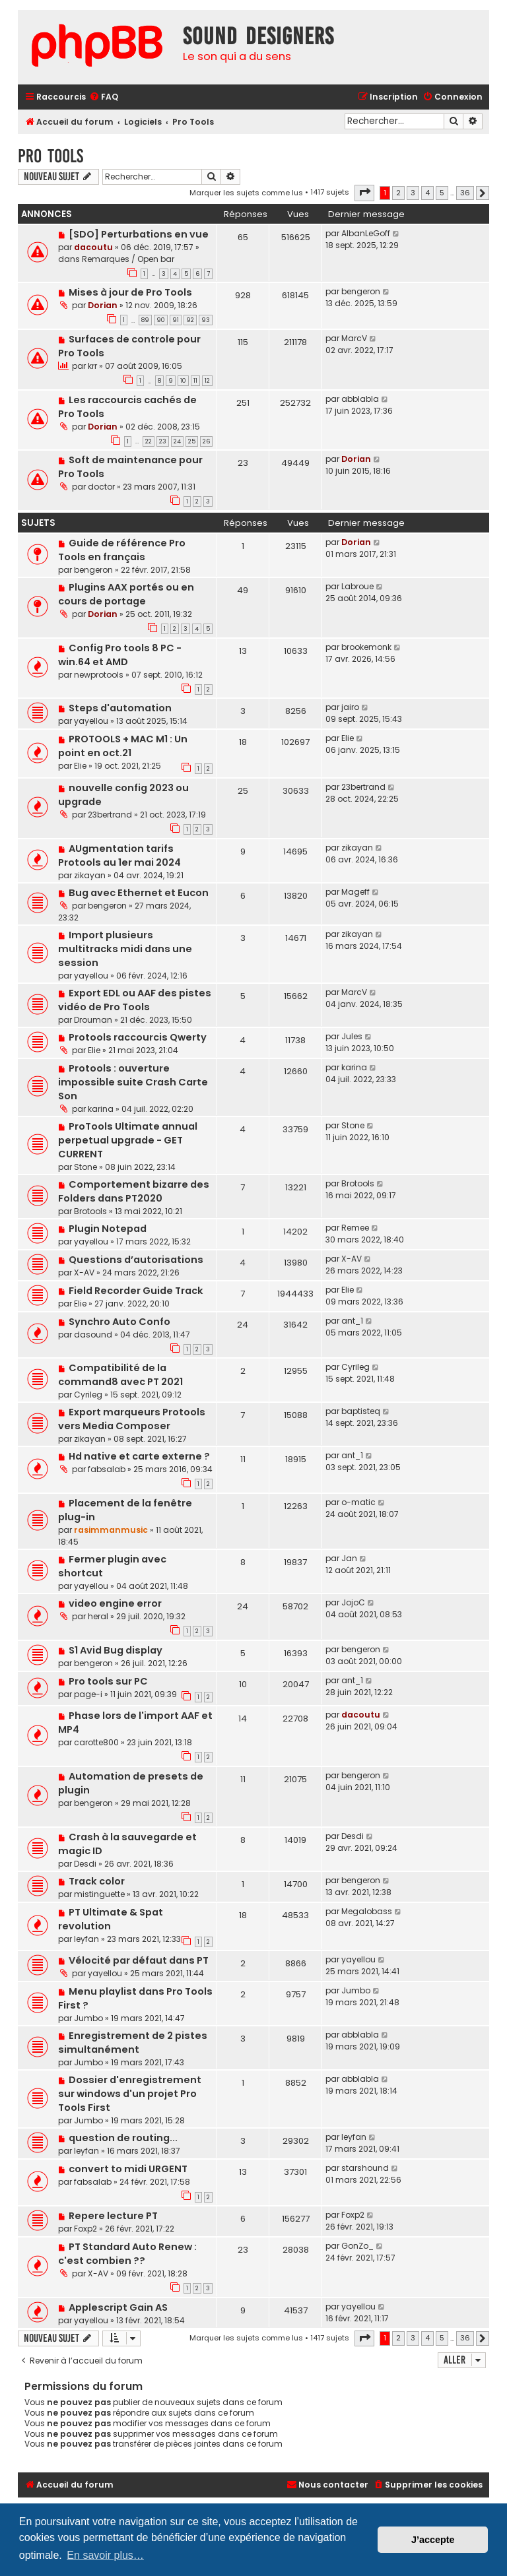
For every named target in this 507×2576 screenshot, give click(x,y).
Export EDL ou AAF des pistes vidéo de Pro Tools (134, 1000)
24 (177, 441)
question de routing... (123, 2137)
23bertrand (110, 814)
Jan (349, 1558)
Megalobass (366, 1911)
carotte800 (96, 1742)
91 (175, 320)
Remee (355, 1227)
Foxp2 (85, 2228)
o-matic (358, 1502)
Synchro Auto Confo (119, 1321)
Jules (351, 1036)
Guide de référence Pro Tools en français (122, 550)
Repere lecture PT (113, 2215)
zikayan (90, 875)
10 (183, 381)
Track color (97, 1881)
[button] (364, 193)
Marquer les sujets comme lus (246, 192)
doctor (101, 486)
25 (191, 441)
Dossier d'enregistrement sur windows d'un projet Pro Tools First (129, 2093)
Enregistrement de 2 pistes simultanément (132, 2042)
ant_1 (352, 1320)
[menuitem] (103, 97)
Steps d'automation (120, 708)
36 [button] (465, 192)
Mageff (355, 891)
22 (148, 441)
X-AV (84, 1272)
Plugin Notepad (108, 1228)
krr (92, 365)
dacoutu (93, 247)
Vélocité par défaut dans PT (139, 1960)
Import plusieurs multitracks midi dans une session (125, 948)
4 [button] (427, 192)
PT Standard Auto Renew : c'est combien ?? (127, 2253)
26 (206, 441)
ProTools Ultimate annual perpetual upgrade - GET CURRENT (127, 1140)
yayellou (91, 720)
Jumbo (88, 2018)
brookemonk (366, 647)
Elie (80, 765)
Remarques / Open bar (128, 259)
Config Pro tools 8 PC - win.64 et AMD (120, 654)
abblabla (360, 398)
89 (145, 320)
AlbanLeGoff (365, 233)
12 (207, 381)
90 (160, 320)
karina (101, 1108)
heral (98, 1616)
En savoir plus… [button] (105, 2555)
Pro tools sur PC (108, 1681)
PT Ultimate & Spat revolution (110, 1919)
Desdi (85, 1863)
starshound (365, 2168)
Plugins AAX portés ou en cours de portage (126, 594)
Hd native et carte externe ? (139, 1456)
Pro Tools (50, 156)
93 (205, 320)
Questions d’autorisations (136, 1259)
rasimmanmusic (111, 1529)
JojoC (353, 1602)
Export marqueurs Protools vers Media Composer (131, 1419)
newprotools (98, 674)
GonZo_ (357, 2245)
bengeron (360, 291)
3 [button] (413, 192)
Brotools (90, 1211)
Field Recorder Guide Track (136, 1290)
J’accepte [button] (433, 2539)
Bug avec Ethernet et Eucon (139, 892)
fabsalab (106, 1469)
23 (162, 441)
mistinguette (99, 1894)
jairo (350, 707)
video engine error (115, 1603)
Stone (85, 1167)
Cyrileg (88, 1394)
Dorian (103, 305)
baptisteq (360, 1411)
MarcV (354, 338)
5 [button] (442, 192)
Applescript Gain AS (118, 2307)
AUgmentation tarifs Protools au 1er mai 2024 (119, 855)
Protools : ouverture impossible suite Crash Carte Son (133, 1082)
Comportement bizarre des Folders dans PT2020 (133, 1191)
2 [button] (398, 192)
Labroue (357, 586)
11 (195, 381)
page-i (88, 1694)
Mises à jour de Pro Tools (130, 292)
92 (190, 320)
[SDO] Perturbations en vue (139, 234)
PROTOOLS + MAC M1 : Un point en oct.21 (122, 745)
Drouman (93, 1019)
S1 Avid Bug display (115, 1650)
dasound (93, 1334)
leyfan (86, 1939)
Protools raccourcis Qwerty (138, 1037)
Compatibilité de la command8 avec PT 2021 (120, 1374)
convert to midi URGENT (128, 2168)
